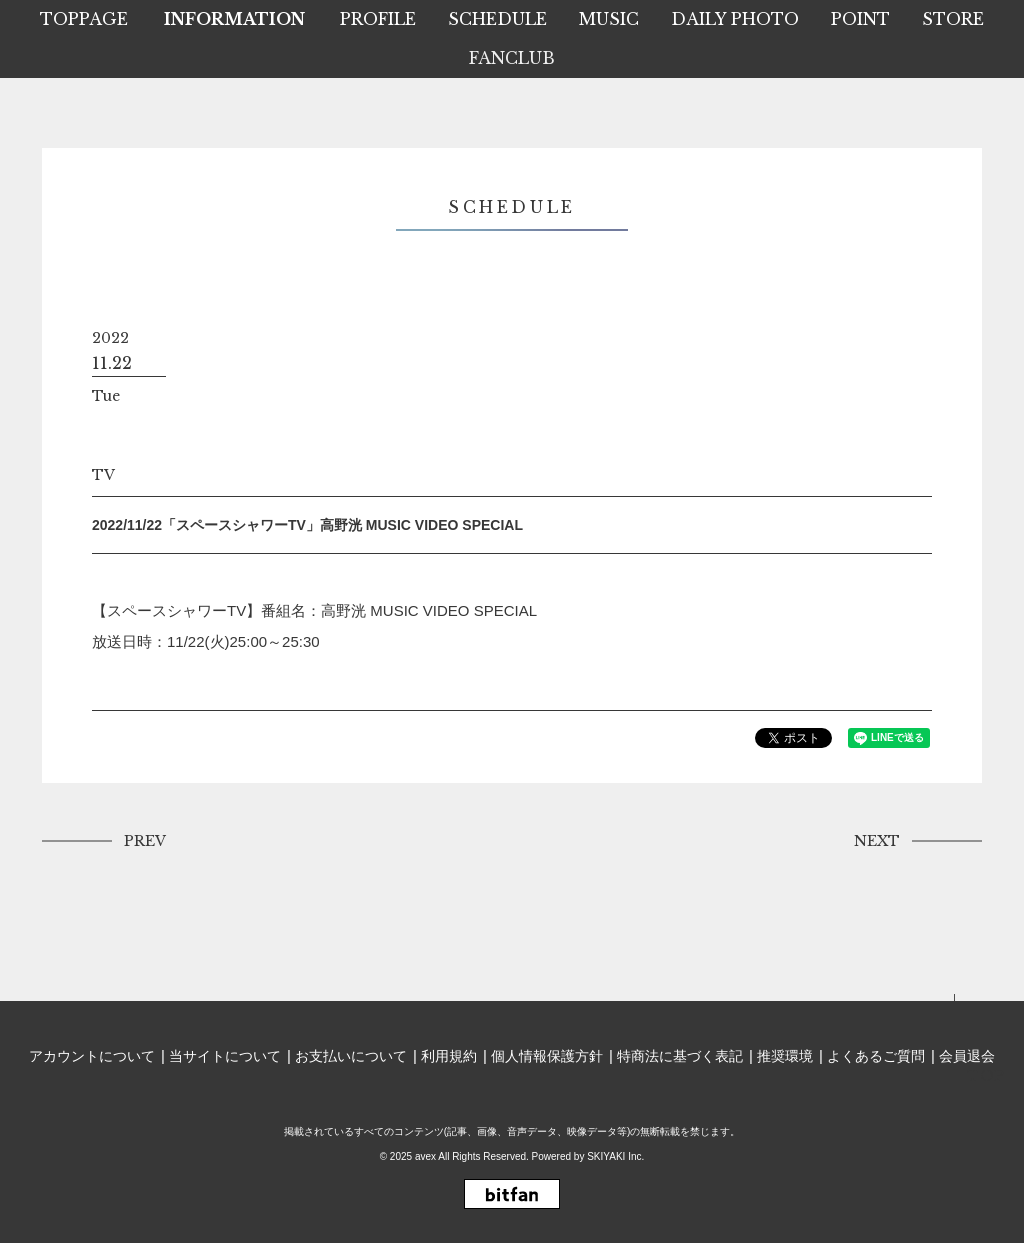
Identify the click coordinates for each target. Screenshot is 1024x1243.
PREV (145, 841)
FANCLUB (512, 58)
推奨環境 (785, 1056)
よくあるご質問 (876, 1056)
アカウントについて (92, 1056)
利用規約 (449, 1056)
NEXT (877, 841)
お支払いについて (351, 1056)
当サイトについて (225, 1056)
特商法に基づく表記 (680, 1056)
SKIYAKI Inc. (615, 1156)
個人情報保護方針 (547, 1056)
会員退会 (967, 1056)
